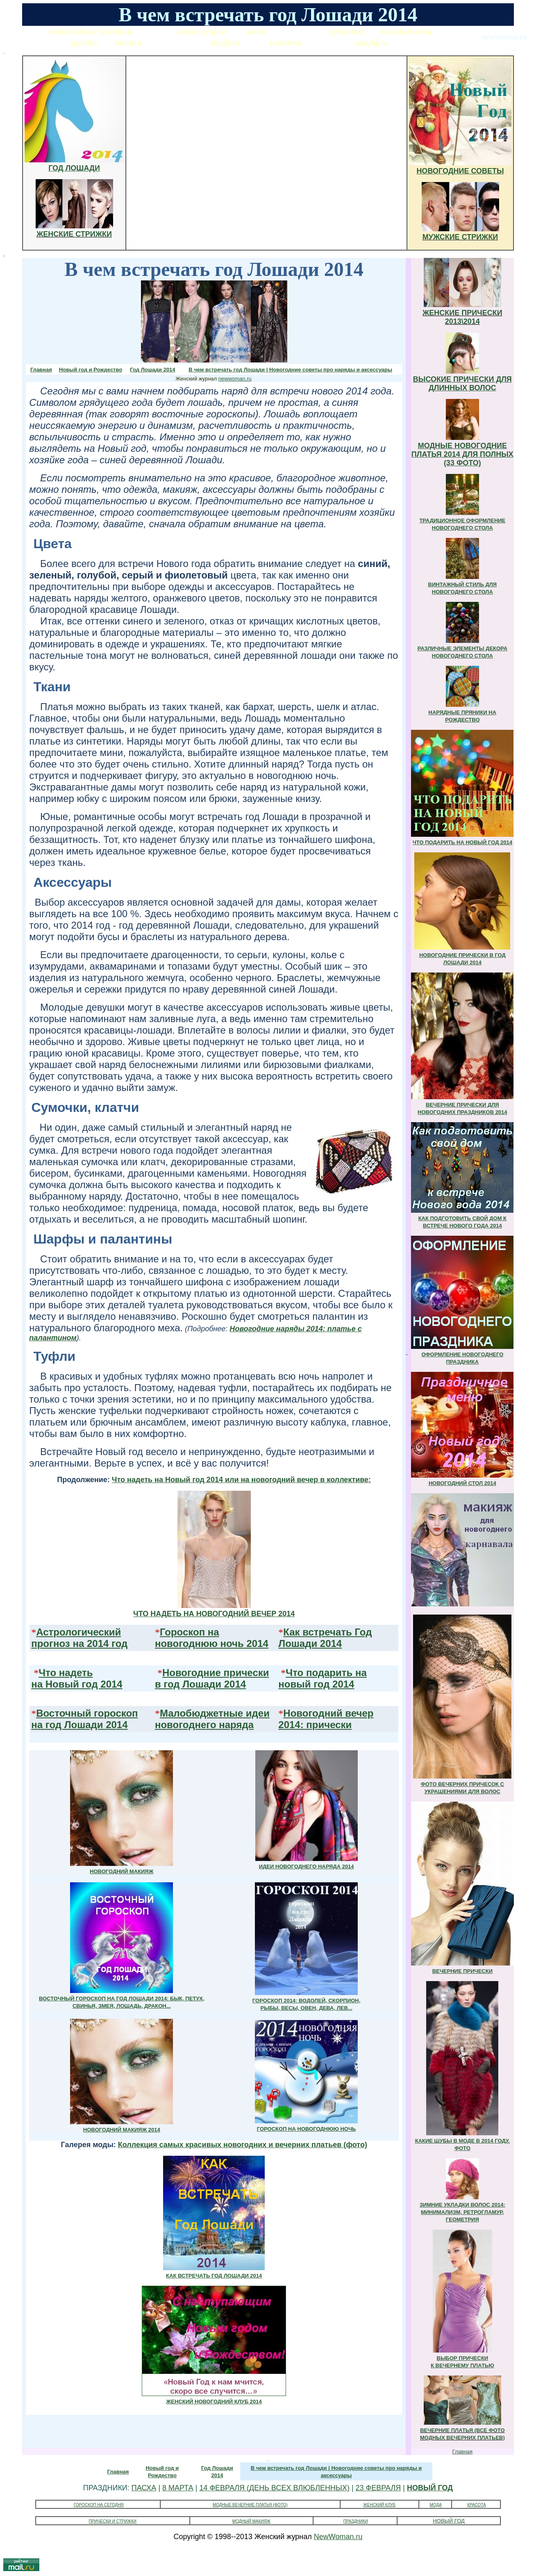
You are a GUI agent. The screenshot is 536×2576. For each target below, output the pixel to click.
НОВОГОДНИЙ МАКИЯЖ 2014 (121, 2130)
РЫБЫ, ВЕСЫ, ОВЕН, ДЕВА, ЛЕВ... (306, 2008)
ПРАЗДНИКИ (355, 2521)
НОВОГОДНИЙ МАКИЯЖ (121, 1871)
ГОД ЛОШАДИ (74, 168)
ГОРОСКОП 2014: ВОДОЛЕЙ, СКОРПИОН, (306, 2000)
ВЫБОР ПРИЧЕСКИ (462, 2358)
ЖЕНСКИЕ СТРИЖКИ (74, 234)
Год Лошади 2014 (152, 370)
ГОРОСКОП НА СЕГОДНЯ (99, 2505)
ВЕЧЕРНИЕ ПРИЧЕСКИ (462, 1971)
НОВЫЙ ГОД (430, 2488)
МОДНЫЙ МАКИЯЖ (251, 2521)
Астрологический (78, 1632)
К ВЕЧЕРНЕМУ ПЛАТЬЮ (462, 2365)
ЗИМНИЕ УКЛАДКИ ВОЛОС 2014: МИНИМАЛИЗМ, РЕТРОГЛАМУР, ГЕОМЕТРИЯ (462, 2212)
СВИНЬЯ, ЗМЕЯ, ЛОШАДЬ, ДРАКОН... (122, 2006)
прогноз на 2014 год (79, 1643)
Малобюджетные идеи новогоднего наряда (212, 1719)
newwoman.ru (235, 379)
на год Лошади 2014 (79, 1724)
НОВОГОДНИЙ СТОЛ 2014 (462, 1483)
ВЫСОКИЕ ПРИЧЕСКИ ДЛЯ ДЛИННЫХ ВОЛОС (462, 383)
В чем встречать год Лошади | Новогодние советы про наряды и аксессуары (290, 370)
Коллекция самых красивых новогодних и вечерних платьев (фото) (242, 2145)
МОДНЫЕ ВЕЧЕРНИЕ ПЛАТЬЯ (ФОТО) (250, 2505)
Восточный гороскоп (87, 1713)
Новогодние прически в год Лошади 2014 (212, 1678)
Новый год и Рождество (91, 370)
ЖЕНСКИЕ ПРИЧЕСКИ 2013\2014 (462, 317)
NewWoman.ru (338, 2537)
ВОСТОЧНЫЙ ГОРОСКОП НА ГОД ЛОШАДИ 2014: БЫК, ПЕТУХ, (121, 1998)
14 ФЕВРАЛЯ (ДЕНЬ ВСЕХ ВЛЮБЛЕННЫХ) (274, 2488)
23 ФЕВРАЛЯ (378, 2488)
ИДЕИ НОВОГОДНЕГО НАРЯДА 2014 (306, 1866)
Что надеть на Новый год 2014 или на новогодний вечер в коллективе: (241, 1480)
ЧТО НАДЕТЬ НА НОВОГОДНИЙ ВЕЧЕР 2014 (214, 1614)
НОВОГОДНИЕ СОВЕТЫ (460, 171)
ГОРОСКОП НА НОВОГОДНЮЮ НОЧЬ (306, 2129)
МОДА (436, 2505)
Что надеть (66, 1672)
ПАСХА (144, 2488)
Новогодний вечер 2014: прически (325, 1719)
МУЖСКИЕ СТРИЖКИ (460, 237)
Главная (41, 370)
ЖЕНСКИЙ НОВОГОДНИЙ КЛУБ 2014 (214, 2401)
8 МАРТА (177, 2488)
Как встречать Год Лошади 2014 (325, 1637)
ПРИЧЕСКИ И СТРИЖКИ (112, 2521)
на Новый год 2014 (77, 1684)
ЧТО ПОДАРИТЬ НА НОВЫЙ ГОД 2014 (462, 842)
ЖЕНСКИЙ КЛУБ (379, 2505)
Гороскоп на (189, 1632)
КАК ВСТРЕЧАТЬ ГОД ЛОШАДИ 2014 (214, 2276)
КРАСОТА (476, 2505)
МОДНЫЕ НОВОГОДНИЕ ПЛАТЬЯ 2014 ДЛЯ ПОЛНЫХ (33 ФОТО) (462, 454)
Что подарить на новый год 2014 (322, 1678)
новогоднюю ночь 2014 (211, 1643)
